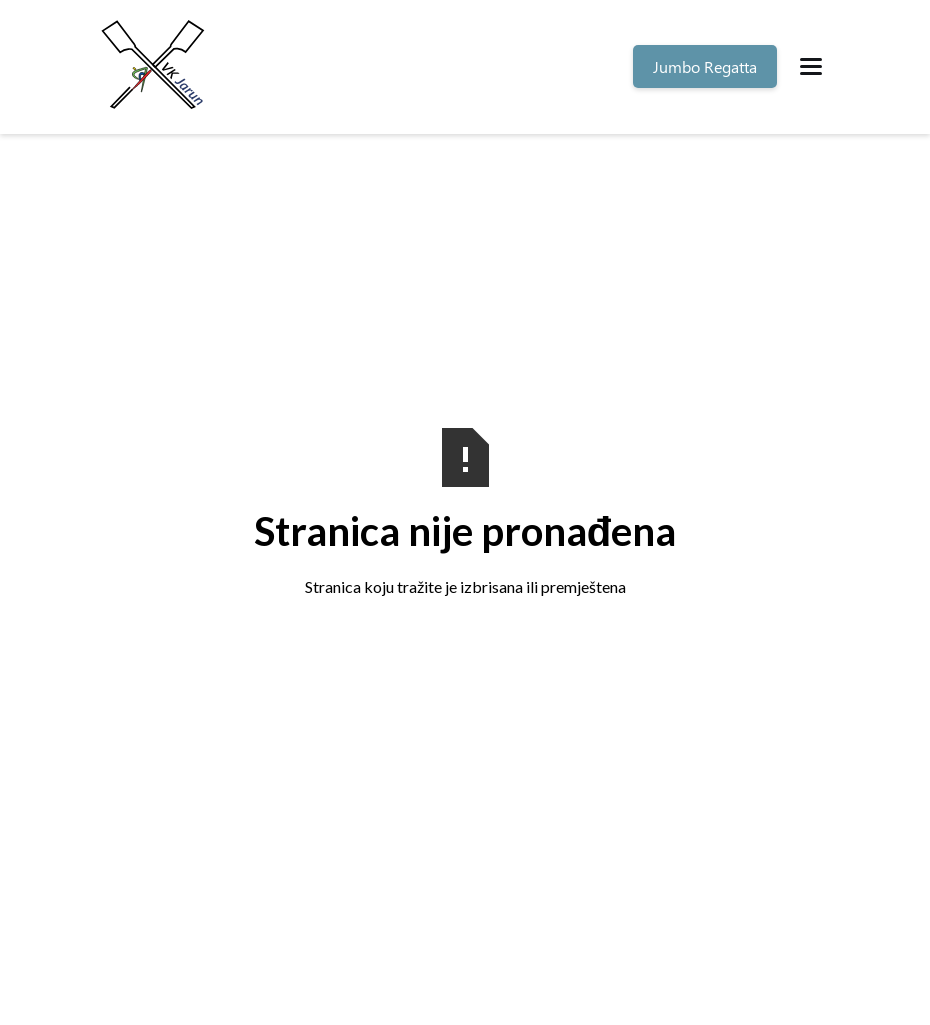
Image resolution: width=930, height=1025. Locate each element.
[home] (156, 67)
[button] (811, 66)
